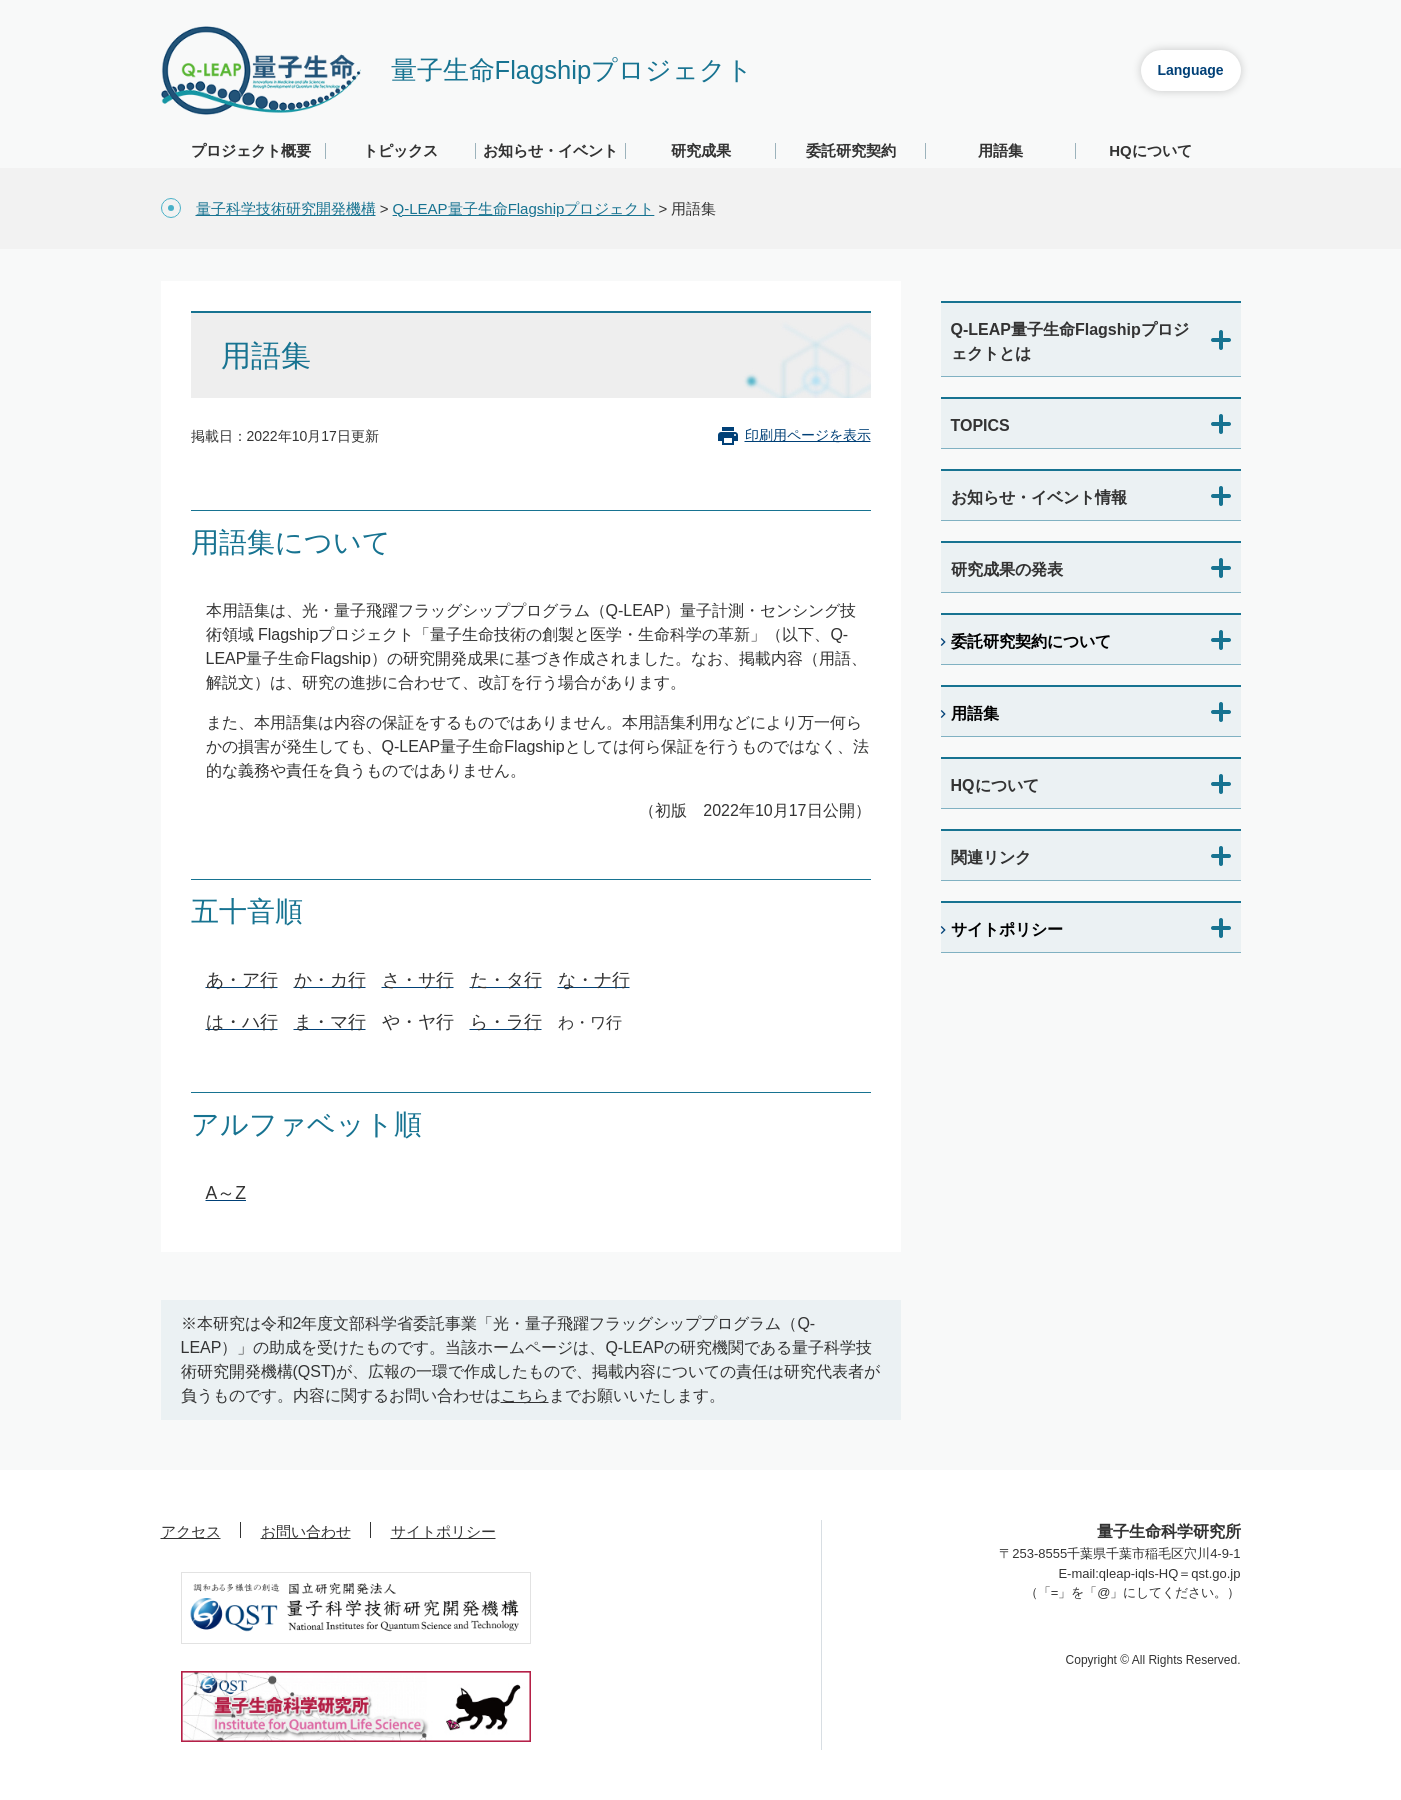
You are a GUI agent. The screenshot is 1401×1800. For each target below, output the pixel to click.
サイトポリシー (1007, 929)
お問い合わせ (306, 1531)
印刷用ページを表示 (808, 435)
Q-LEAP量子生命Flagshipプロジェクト (524, 208)
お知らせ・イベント (550, 150)
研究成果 (701, 150)
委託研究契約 (851, 150)
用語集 (1000, 150)
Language (1190, 70)
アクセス (191, 1531)
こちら (525, 1395)
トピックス (400, 150)
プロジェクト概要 (251, 150)
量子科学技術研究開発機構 (286, 208)
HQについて (1150, 150)
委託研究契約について (1031, 641)
